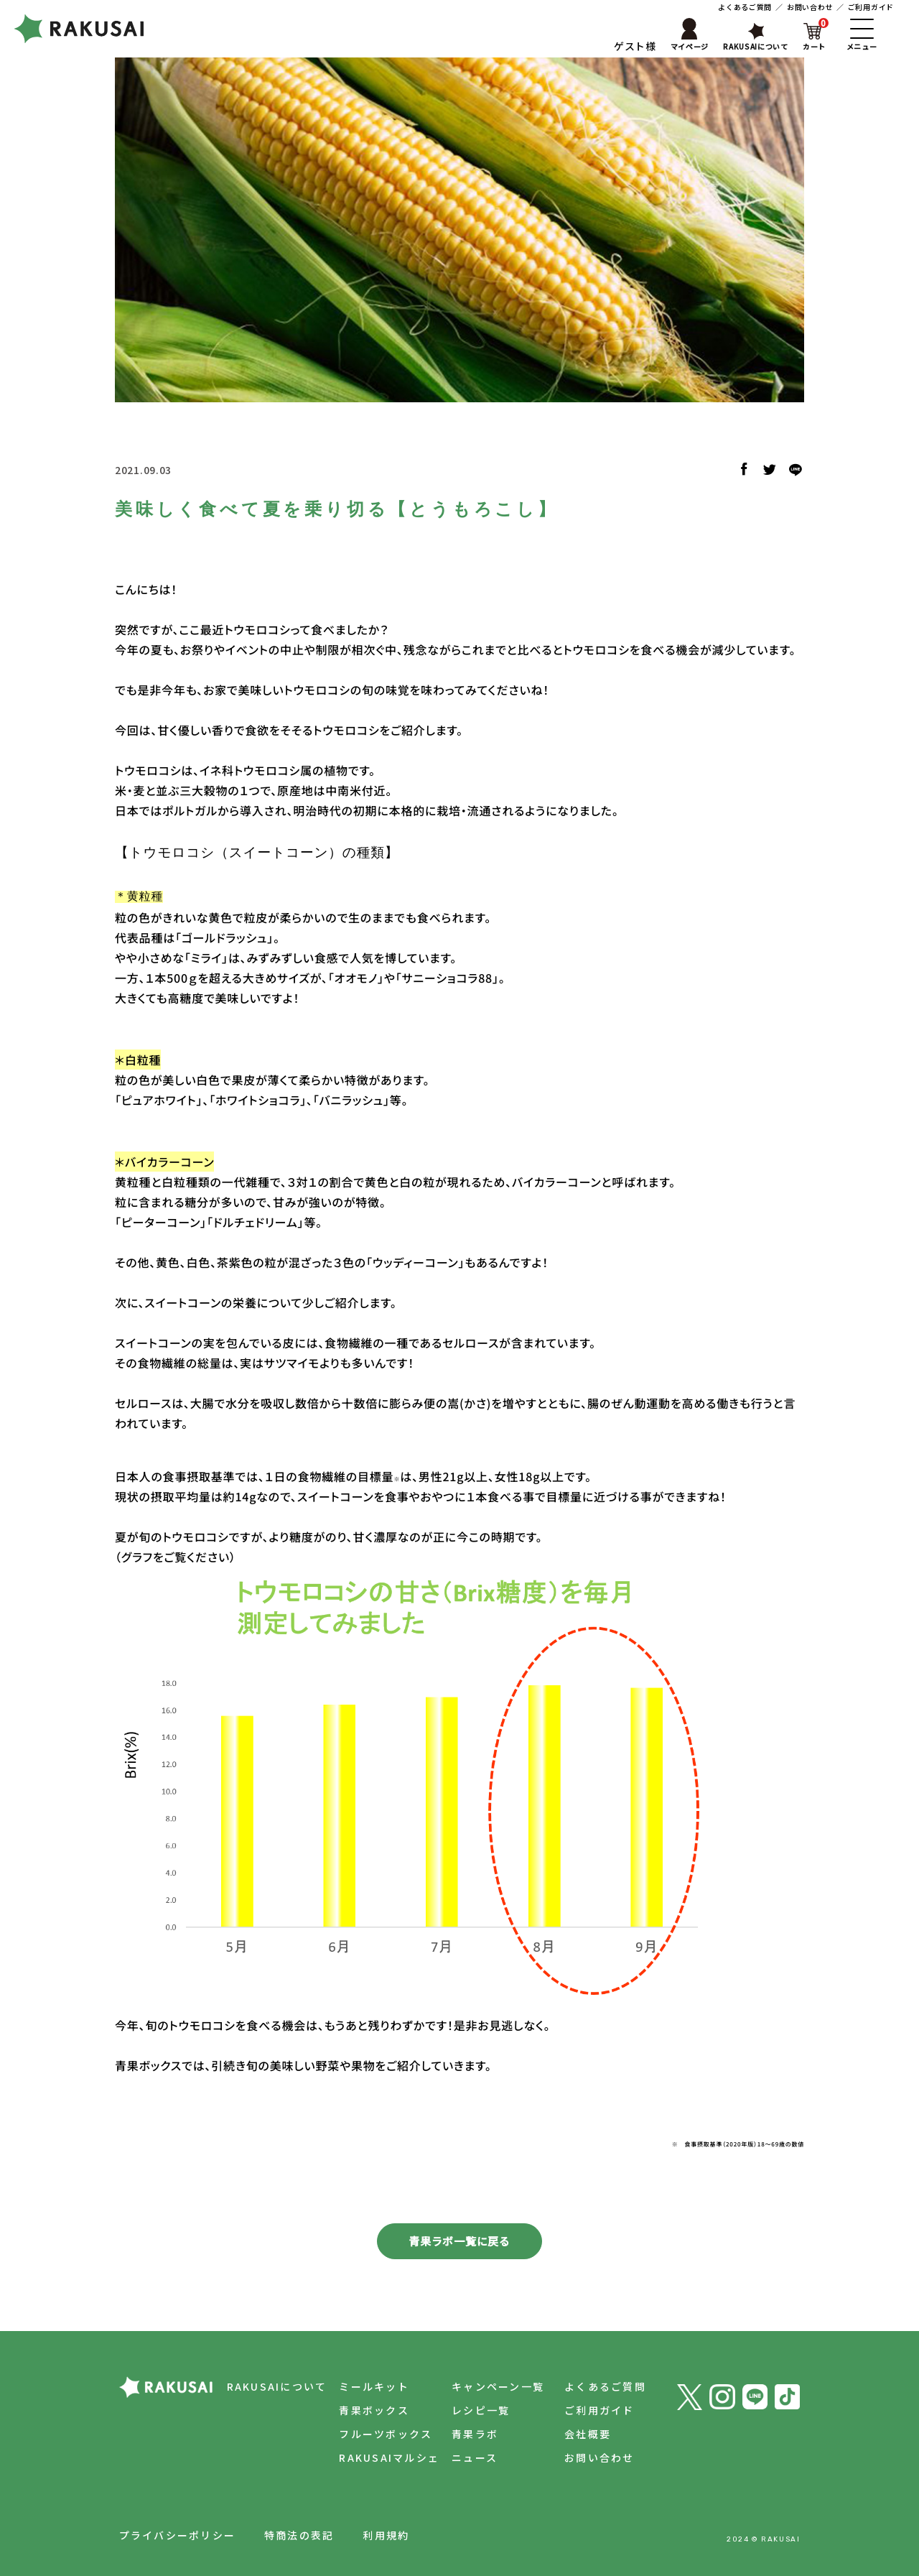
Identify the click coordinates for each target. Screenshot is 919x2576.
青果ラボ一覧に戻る (459, 2240)
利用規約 (386, 2535)
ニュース (475, 2457)
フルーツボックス (385, 2434)
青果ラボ (475, 2434)
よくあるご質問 (745, 6)
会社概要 (587, 2434)
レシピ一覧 (481, 2410)
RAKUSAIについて (277, 2386)
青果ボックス (374, 2410)
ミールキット (374, 2386)
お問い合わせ (810, 6)
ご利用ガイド (871, 6)
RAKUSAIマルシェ (389, 2457)
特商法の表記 (299, 2535)
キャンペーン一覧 (498, 2386)
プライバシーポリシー (177, 2535)
